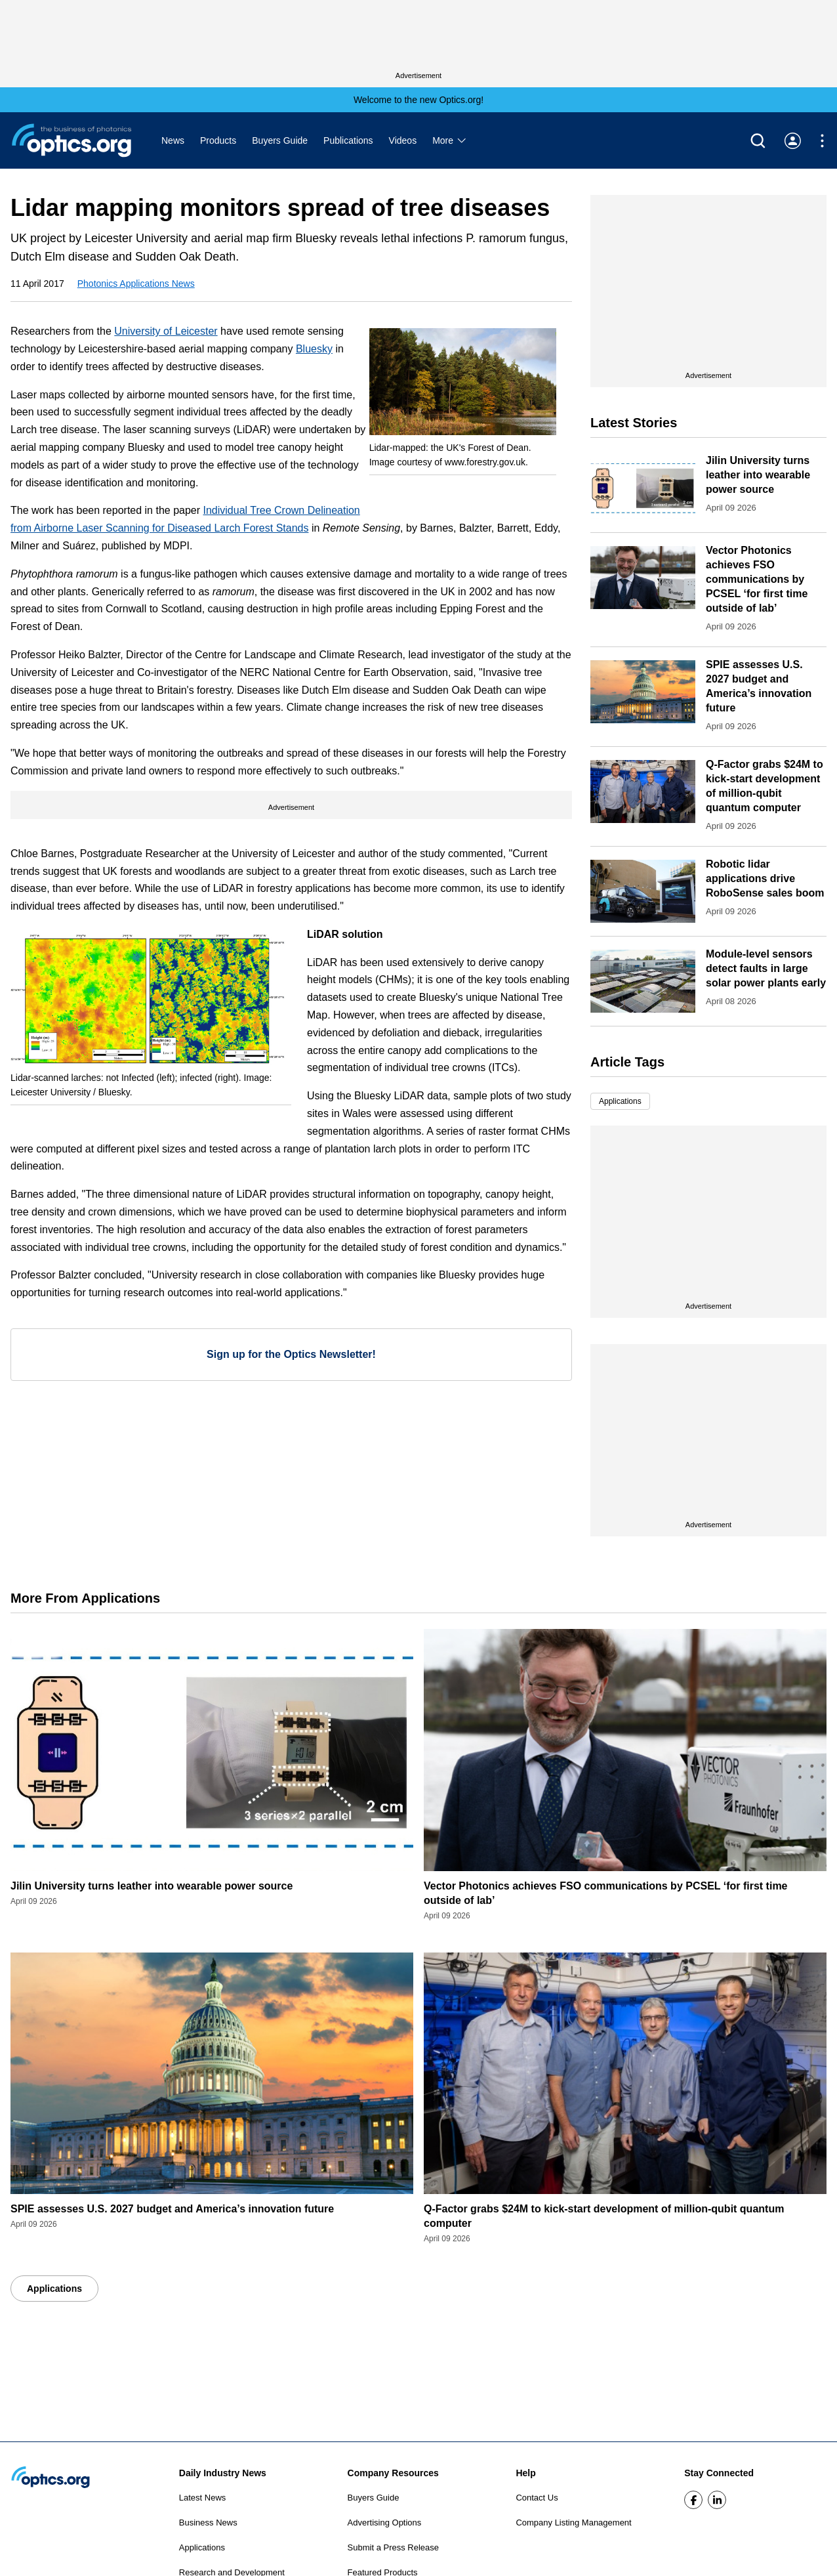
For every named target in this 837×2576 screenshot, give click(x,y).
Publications (348, 140)
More (449, 140)
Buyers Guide (280, 140)
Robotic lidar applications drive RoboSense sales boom (765, 878)
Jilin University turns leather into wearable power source (758, 475)
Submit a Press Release (393, 2547)
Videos (403, 140)
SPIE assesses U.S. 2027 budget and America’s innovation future (172, 2208)
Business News (208, 2522)
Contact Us (537, 2497)
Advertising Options (385, 2522)
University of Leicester (165, 331)
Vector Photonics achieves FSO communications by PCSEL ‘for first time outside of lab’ (756, 579)
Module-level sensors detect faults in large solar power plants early (766, 968)
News (172, 140)
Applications (620, 1101)
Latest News (202, 2497)
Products (218, 140)
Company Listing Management (573, 2522)
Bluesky (314, 348)
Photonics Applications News (136, 283)
